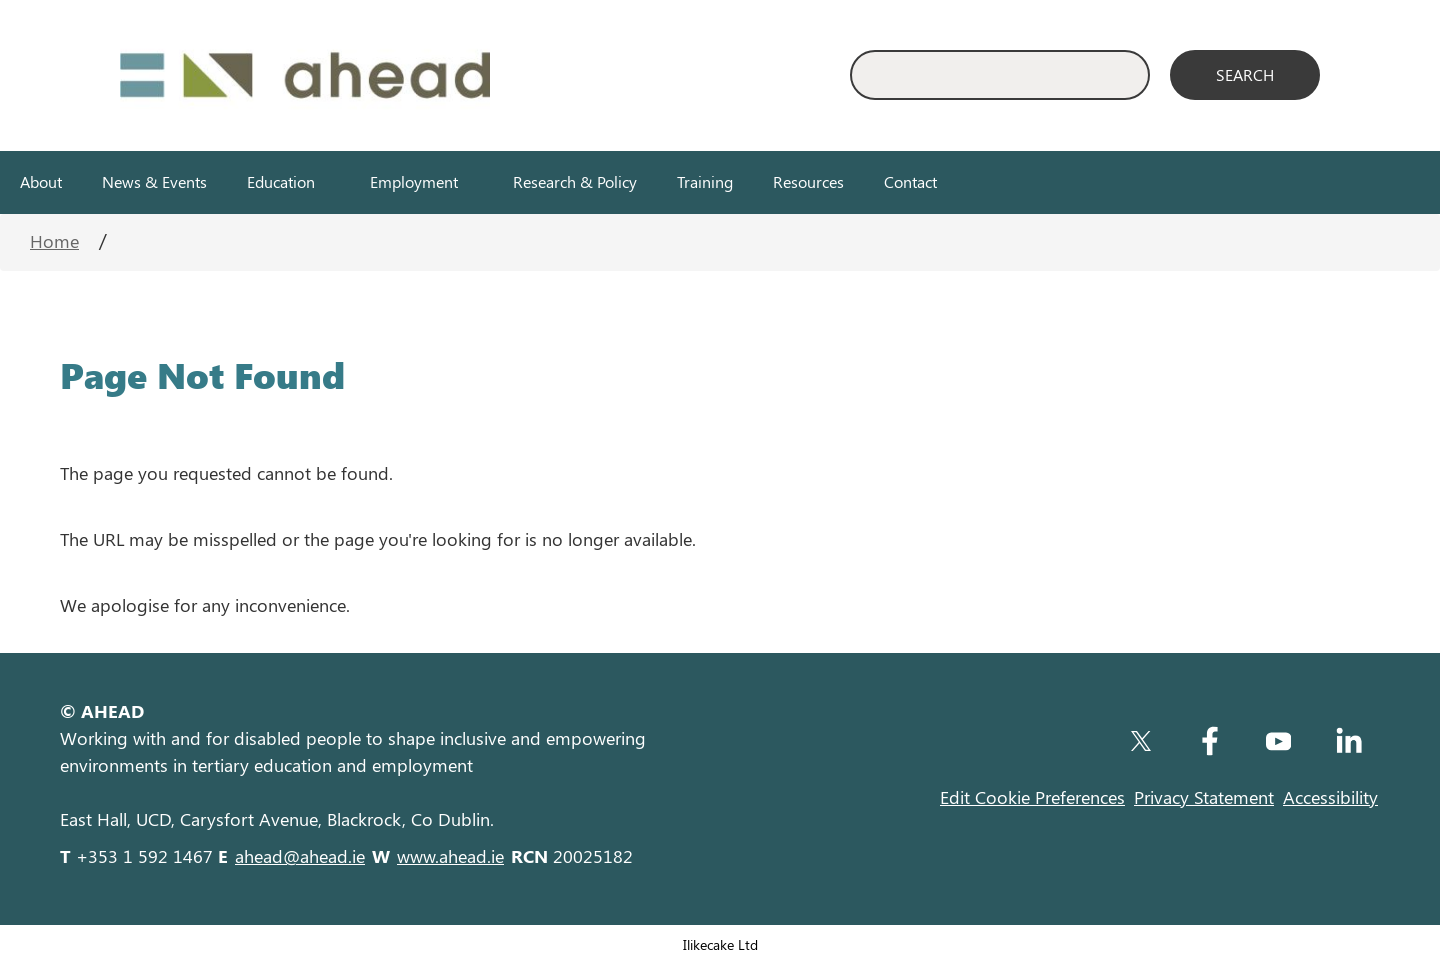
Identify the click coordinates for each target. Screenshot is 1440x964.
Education (281, 181)
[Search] (1245, 75)
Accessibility (1330, 797)
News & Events (154, 181)
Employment (414, 181)
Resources (808, 181)
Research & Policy (575, 181)
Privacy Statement (1204, 797)
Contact (910, 181)
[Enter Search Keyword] (1000, 75)
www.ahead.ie (450, 856)
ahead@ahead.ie (300, 856)
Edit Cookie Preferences (1032, 797)
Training (705, 181)
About (41, 181)
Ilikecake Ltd (720, 944)
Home (54, 241)
